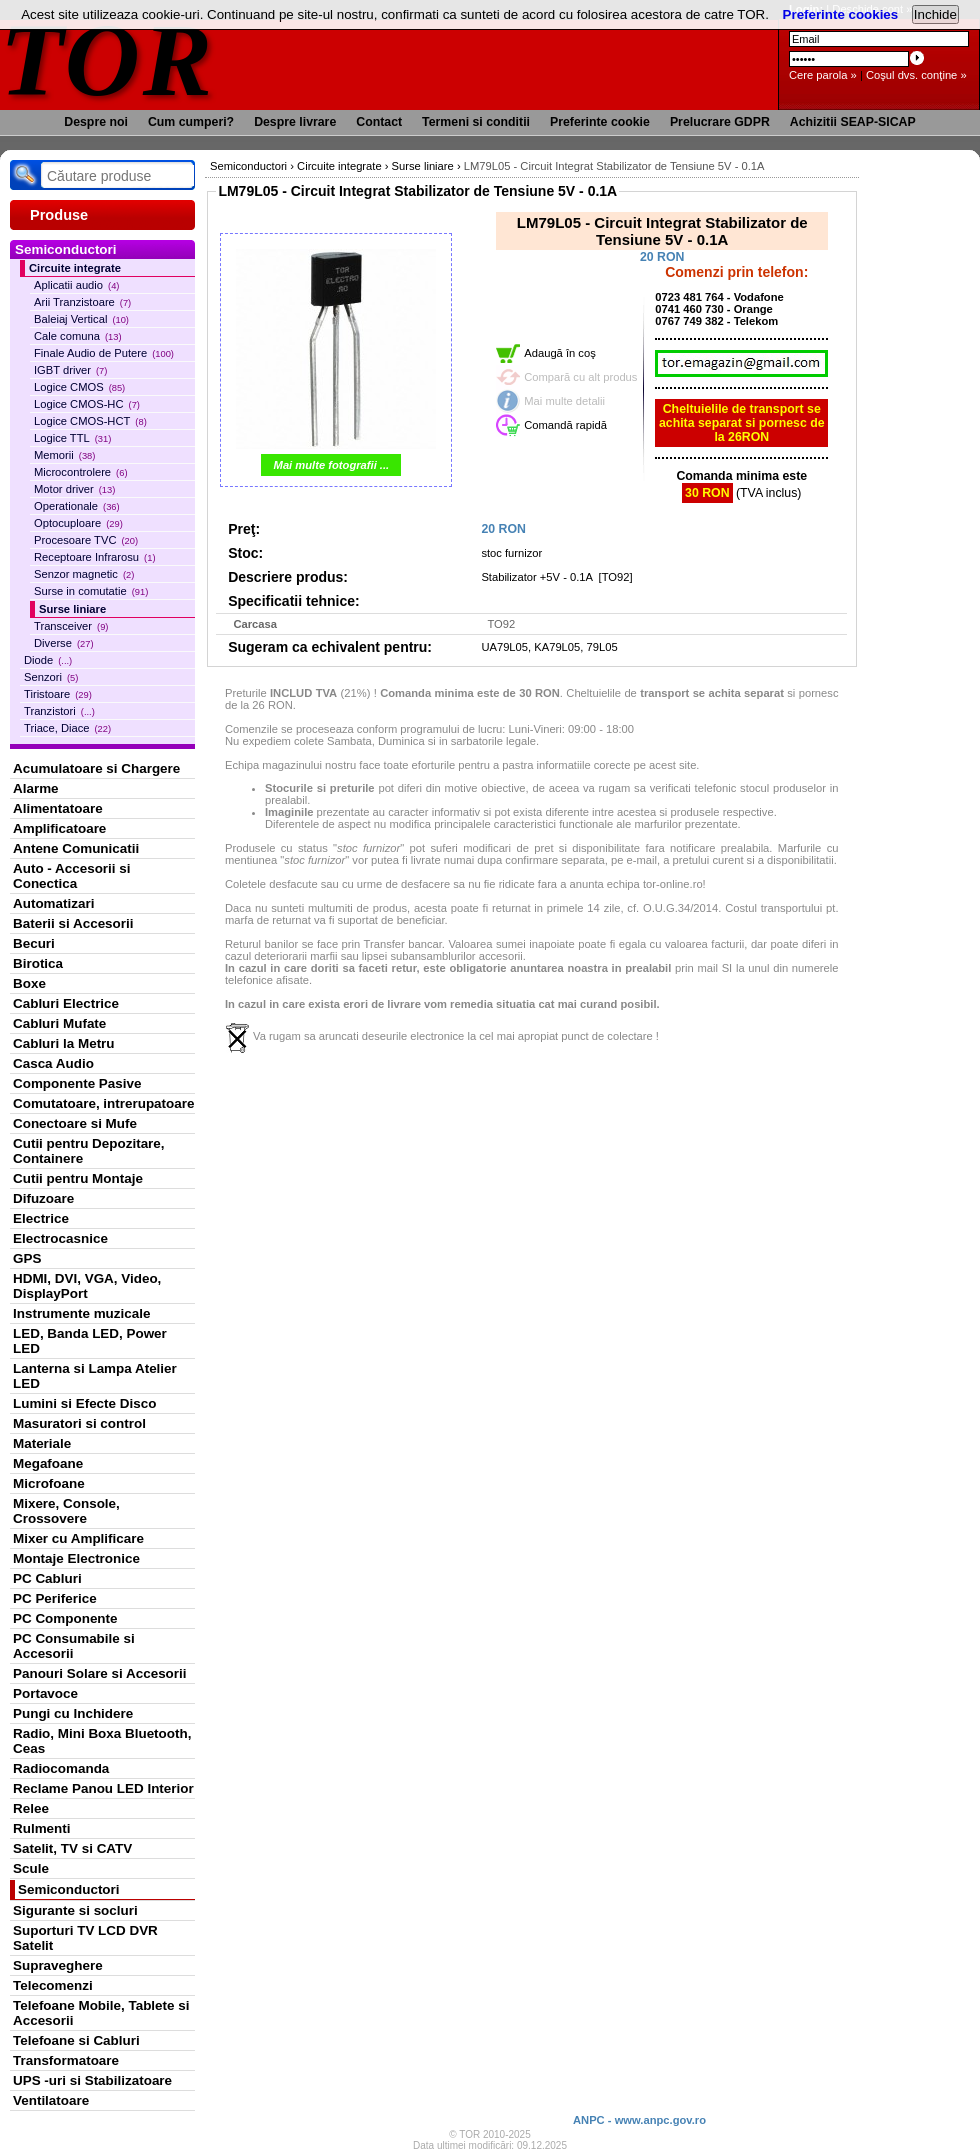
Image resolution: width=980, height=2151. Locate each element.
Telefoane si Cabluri (76, 2040)
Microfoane (49, 1483)
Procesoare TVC (86, 540)
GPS (27, 1258)
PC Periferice (55, 1598)
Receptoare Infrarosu (95, 557)
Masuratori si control (79, 1423)
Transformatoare (66, 2060)
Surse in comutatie (91, 591)
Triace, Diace (67, 728)
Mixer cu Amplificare (78, 1538)
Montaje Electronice (76, 1558)
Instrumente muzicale (81, 1313)
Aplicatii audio (76, 285)
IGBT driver (70, 370)
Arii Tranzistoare (82, 302)
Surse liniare (72, 609)
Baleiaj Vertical (81, 319)
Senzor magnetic (84, 574)
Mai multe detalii (564, 401)
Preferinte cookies (841, 14)
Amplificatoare (59, 828)
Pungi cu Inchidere (73, 1713)
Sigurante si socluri (75, 1910)
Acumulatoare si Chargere (96, 768)
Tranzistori (59, 711)
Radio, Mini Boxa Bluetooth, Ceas (102, 1741)
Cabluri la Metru (64, 1043)
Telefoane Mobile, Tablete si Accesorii (101, 2013)
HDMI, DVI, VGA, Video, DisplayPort (87, 1286)
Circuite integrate (75, 268)
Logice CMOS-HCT (90, 421)
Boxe (29, 983)
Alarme (36, 788)
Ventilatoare (51, 2100)
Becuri (34, 943)
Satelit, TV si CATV (72, 1848)
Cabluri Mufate (59, 1023)
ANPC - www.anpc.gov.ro (639, 2120)
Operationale (77, 506)
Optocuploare (78, 523)
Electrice (41, 1218)
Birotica (38, 963)
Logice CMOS (79, 387)
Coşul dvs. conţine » (916, 75)
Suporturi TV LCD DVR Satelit (85, 1938)
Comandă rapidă (565, 425)
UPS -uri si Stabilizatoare (92, 2080)
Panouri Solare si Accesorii (100, 1673)
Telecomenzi (53, 1985)
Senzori (51, 677)
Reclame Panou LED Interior (103, 1788)
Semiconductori (69, 1889)
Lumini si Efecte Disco (84, 1403)
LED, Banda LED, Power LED (90, 1341)
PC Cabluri (47, 1578)
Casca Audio (53, 1063)
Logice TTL (72, 438)
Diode (48, 660)
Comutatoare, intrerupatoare (103, 1103)
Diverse (64, 643)
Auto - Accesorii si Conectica (71, 876)
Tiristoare (58, 694)
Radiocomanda (61, 1768)
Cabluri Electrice (66, 1003)
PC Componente (65, 1618)
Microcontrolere (81, 472)
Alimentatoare (58, 808)
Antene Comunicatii (76, 848)
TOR (107, 59)
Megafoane (48, 1463)
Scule (31, 1868)
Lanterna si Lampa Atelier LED (95, 1376)
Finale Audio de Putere (104, 353)
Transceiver (71, 626)
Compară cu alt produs (580, 377)
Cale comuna (78, 336)
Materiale (42, 1443)
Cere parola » (823, 75)
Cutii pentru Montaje (78, 1178)
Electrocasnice (60, 1238)
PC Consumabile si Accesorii (74, 1646)
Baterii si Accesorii (73, 923)
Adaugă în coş (560, 353)
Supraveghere (58, 1965)
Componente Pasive (77, 1083)
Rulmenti (41, 1828)
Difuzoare (43, 1198)
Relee (31, 1808)
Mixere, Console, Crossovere (66, 1511)
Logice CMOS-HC (87, 404)
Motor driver (74, 489)
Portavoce (45, 1693)
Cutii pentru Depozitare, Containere (89, 1151)
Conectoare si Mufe (75, 1123)
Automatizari (53, 903)
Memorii (64, 455)
